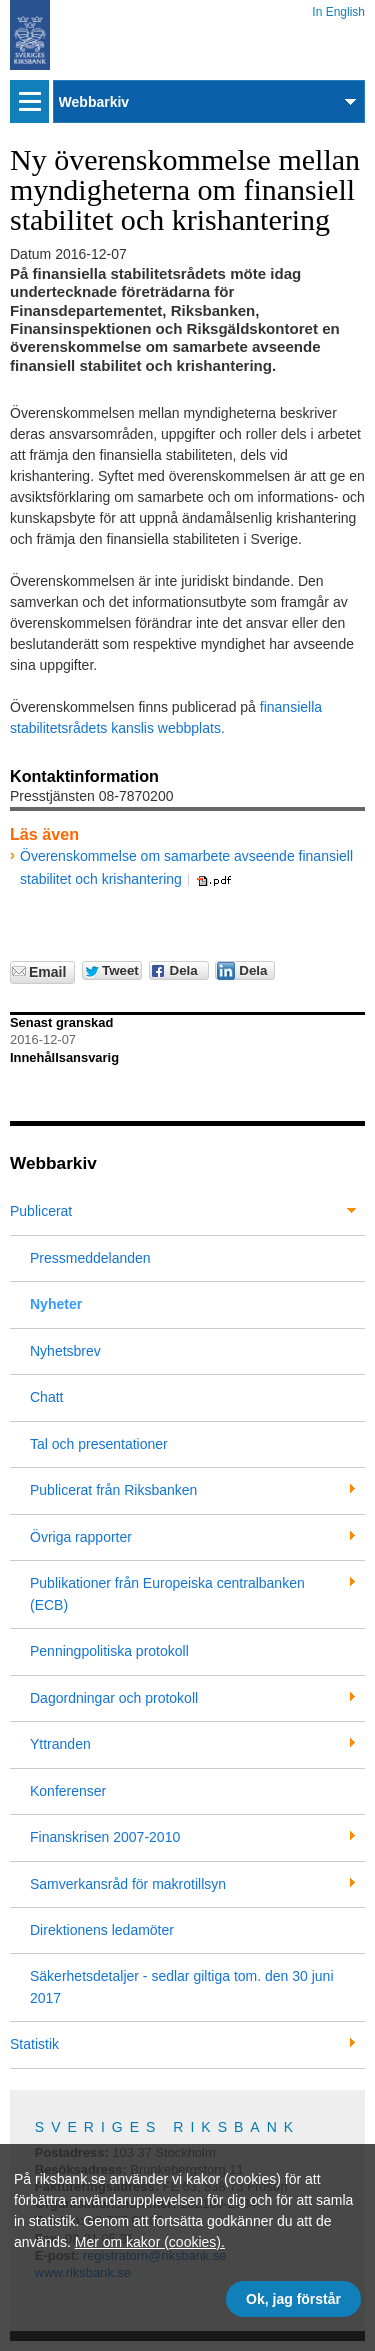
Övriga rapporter (81, 1537)
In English (338, 8)
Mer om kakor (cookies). (150, 2242)
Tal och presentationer (99, 1444)
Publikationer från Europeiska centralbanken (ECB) (167, 1593)
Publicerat (41, 1211)
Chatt (46, 1397)
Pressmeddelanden (90, 1258)
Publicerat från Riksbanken (113, 1490)
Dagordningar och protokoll (114, 1698)
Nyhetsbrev (65, 1351)
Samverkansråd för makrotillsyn (128, 1884)
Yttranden (60, 1744)
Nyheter (56, 1304)
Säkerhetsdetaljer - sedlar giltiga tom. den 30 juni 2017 (182, 1986)
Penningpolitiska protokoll (109, 1651)
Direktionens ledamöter (102, 1930)
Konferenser (68, 1791)
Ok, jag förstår (293, 2299)
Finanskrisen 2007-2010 (105, 1837)
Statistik (34, 2044)
